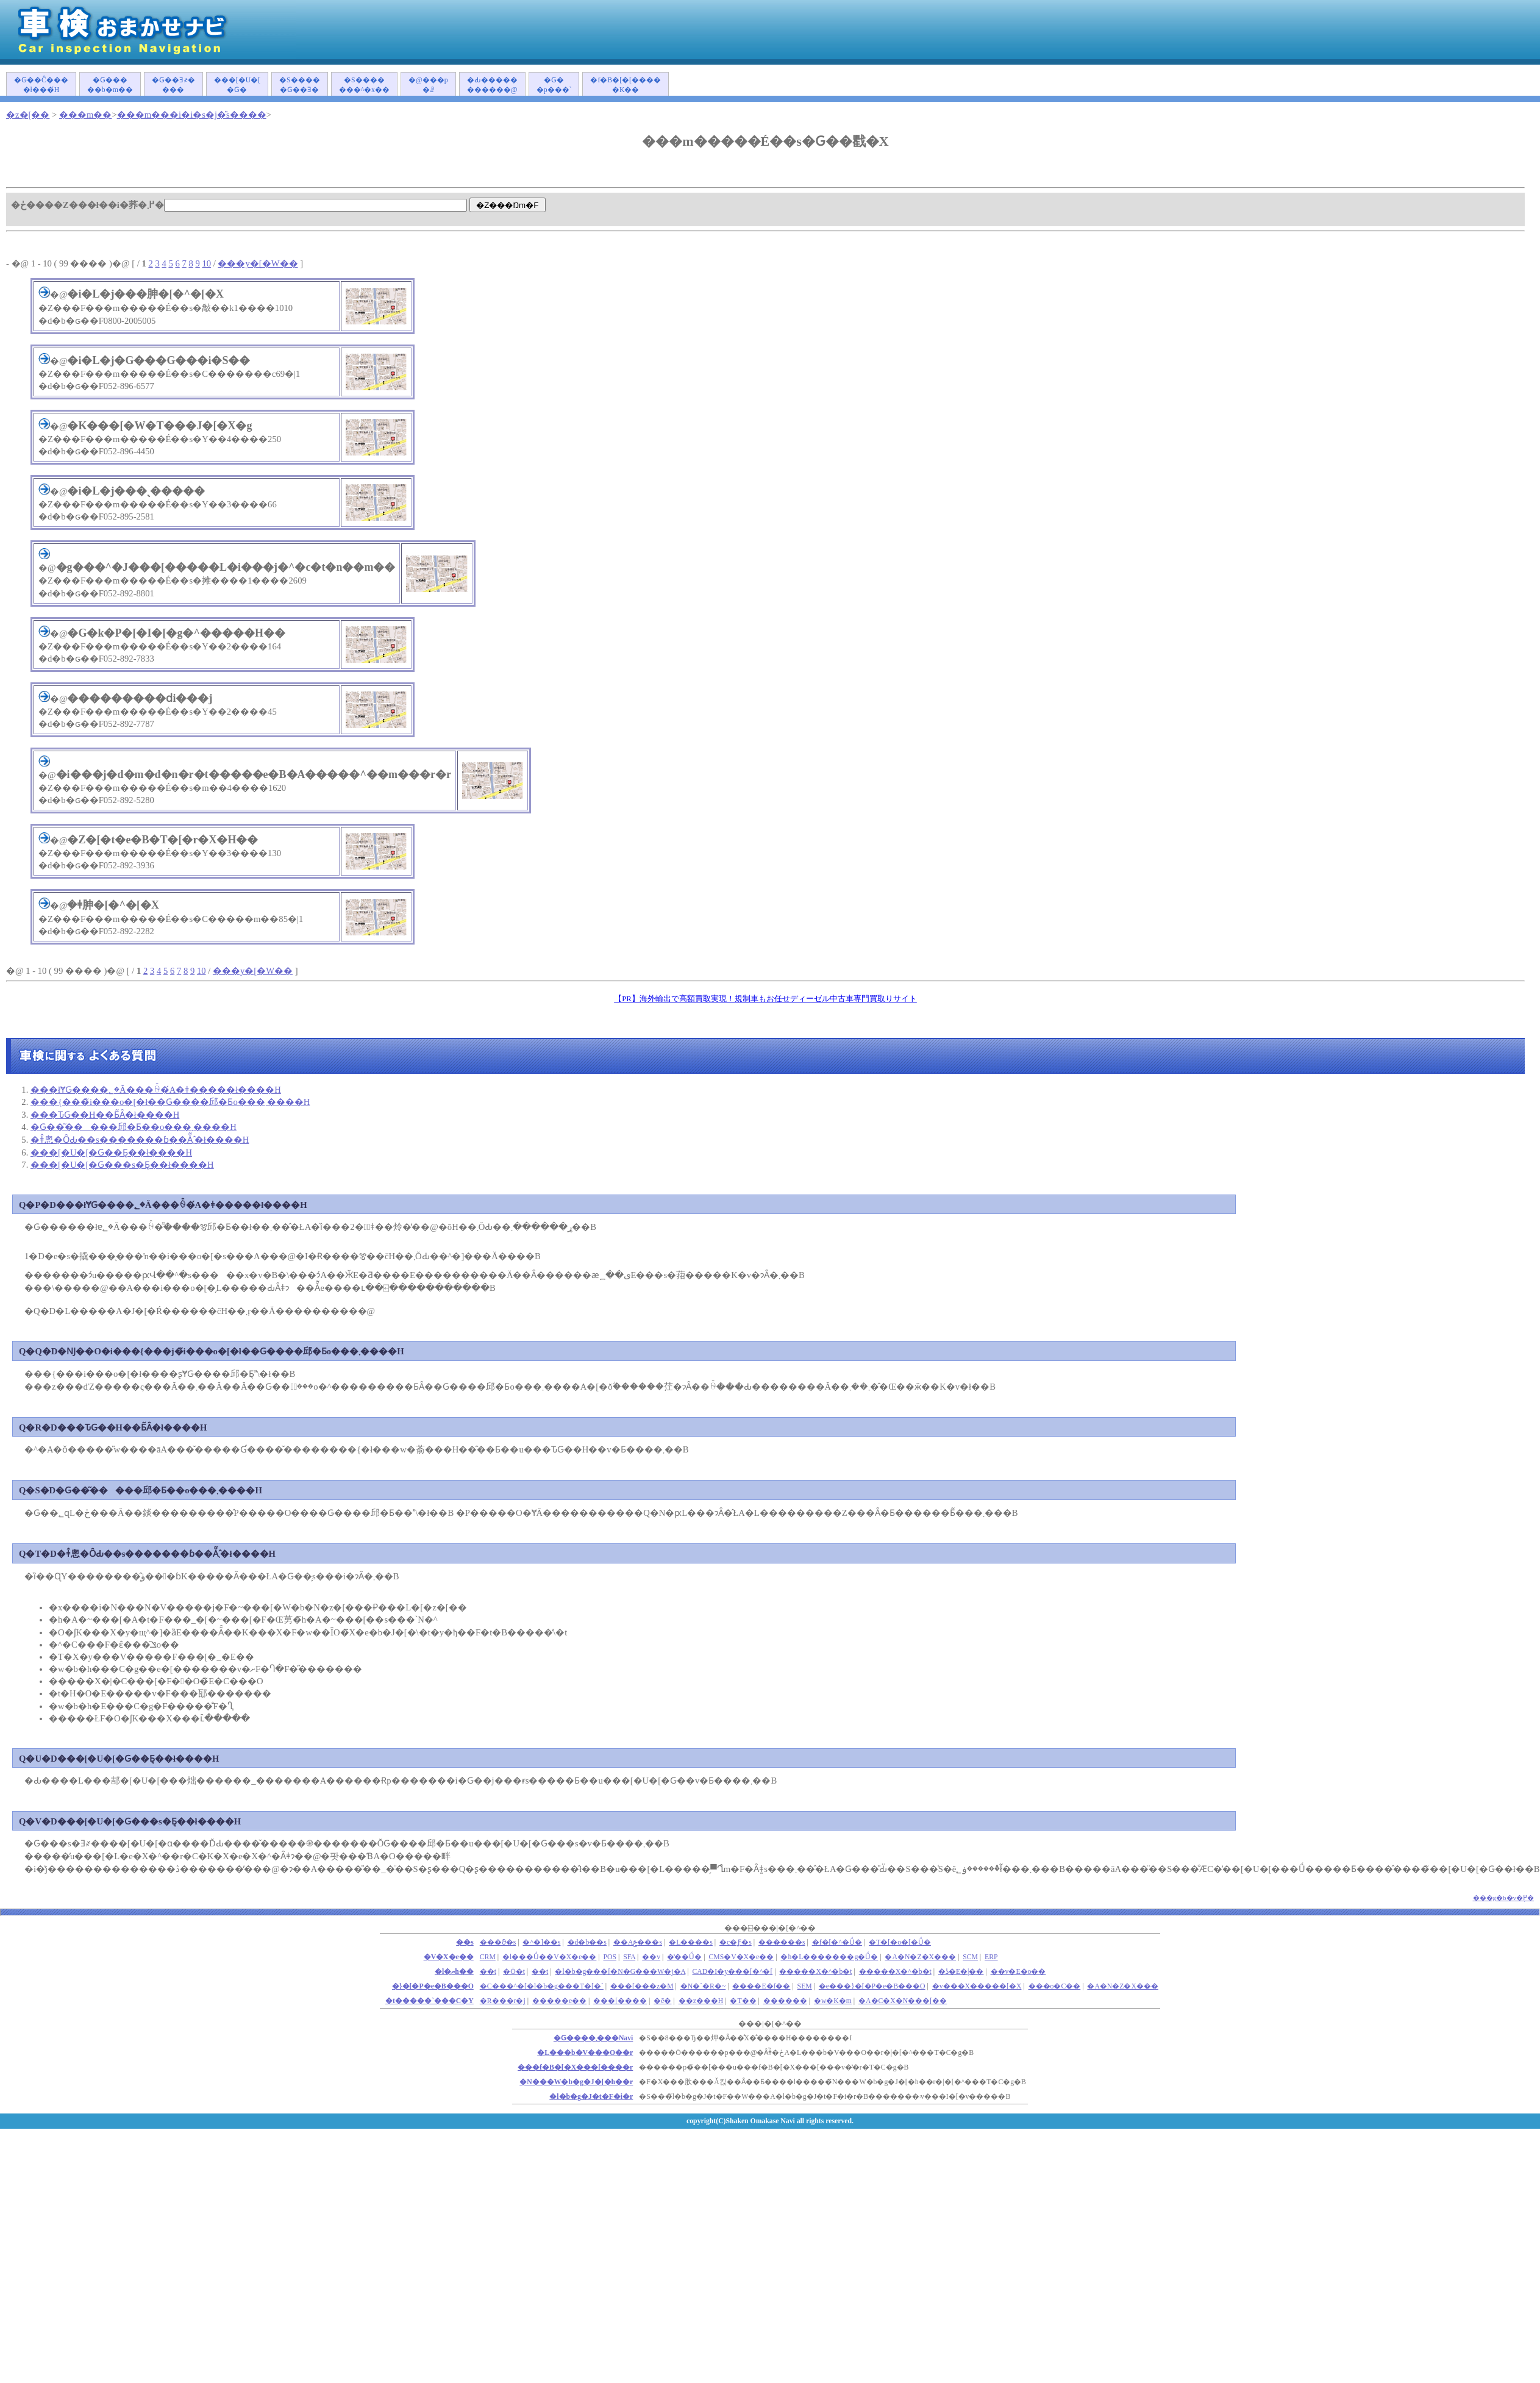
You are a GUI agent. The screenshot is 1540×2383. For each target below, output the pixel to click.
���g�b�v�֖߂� (1504, 1897)
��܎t (488, 1972)
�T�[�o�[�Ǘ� (900, 1942)
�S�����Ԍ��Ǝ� (299, 85)
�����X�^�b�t (815, 1972)
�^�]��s (541, 1942)
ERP (991, 1957)
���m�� (85, 115)
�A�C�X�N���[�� (902, 2001)
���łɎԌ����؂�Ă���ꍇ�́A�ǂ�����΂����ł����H (155, 1090)
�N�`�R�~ (703, 1986)
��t (540, 1972)
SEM (804, 1986)
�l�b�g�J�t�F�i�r (591, 2097)
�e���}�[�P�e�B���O (872, 1986)
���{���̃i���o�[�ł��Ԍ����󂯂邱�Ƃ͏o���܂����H (170, 1102)
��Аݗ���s (637, 1942)
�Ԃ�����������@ (492, 85)
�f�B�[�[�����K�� (625, 85)
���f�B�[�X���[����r (575, 2067)
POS (610, 1957)
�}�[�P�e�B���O (433, 1986)
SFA (629, 1957)
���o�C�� (1054, 1986)
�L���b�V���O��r (585, 2053)
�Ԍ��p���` (554, 85)
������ (785, 2001)
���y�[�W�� (258, 263)
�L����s (691, 1942)
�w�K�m (833, 2001)
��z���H (701, 2001)
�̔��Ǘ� (684, 1957)
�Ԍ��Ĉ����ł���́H (41, 85)
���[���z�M (642, 1986)
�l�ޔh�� (454, 1972)
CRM (488, 1957)
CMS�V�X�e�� (741, 1957)
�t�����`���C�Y (429, 2001)
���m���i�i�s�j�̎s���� (191, 115)
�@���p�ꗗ (428, 85)
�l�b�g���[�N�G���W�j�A (620, 1972)
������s (781, 1942)
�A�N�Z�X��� (920, 1957)
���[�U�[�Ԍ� (237, 85)
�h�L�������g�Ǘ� (829, 1957)
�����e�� (559, 2001)
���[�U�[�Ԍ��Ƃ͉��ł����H (111, 1152)
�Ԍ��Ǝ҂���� (173, 85)
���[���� (620, 2001)
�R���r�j (503, 2001)
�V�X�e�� (449, 1957)
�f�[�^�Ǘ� (837, 1942)
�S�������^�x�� (364, 85)
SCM (970, 1957)
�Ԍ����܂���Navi (593, 2038)
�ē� (662, 2001)
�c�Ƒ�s (735, 1942)
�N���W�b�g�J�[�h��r (576, 2082)
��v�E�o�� (1018, 1972)
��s (465, 1942)
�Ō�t (514, 1972)
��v (651, 1957)
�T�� (743, 2001)
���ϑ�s (498, 1942)
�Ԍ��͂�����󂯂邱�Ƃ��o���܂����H (133, 1127)
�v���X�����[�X (977, 1986)
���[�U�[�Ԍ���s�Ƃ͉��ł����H (122, 1165)
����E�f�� (761, 1986)
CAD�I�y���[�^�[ (733, 1972)
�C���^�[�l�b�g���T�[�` (542, 1986)
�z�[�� (27, 115)
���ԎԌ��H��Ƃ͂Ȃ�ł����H (104, 1115)
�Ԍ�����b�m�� (110, 85)
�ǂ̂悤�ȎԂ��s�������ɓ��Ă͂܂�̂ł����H (139, 1140)
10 (206, 263)
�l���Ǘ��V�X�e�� (549, 1957)
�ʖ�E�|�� (961, 1972)
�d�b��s (587, 1942)
